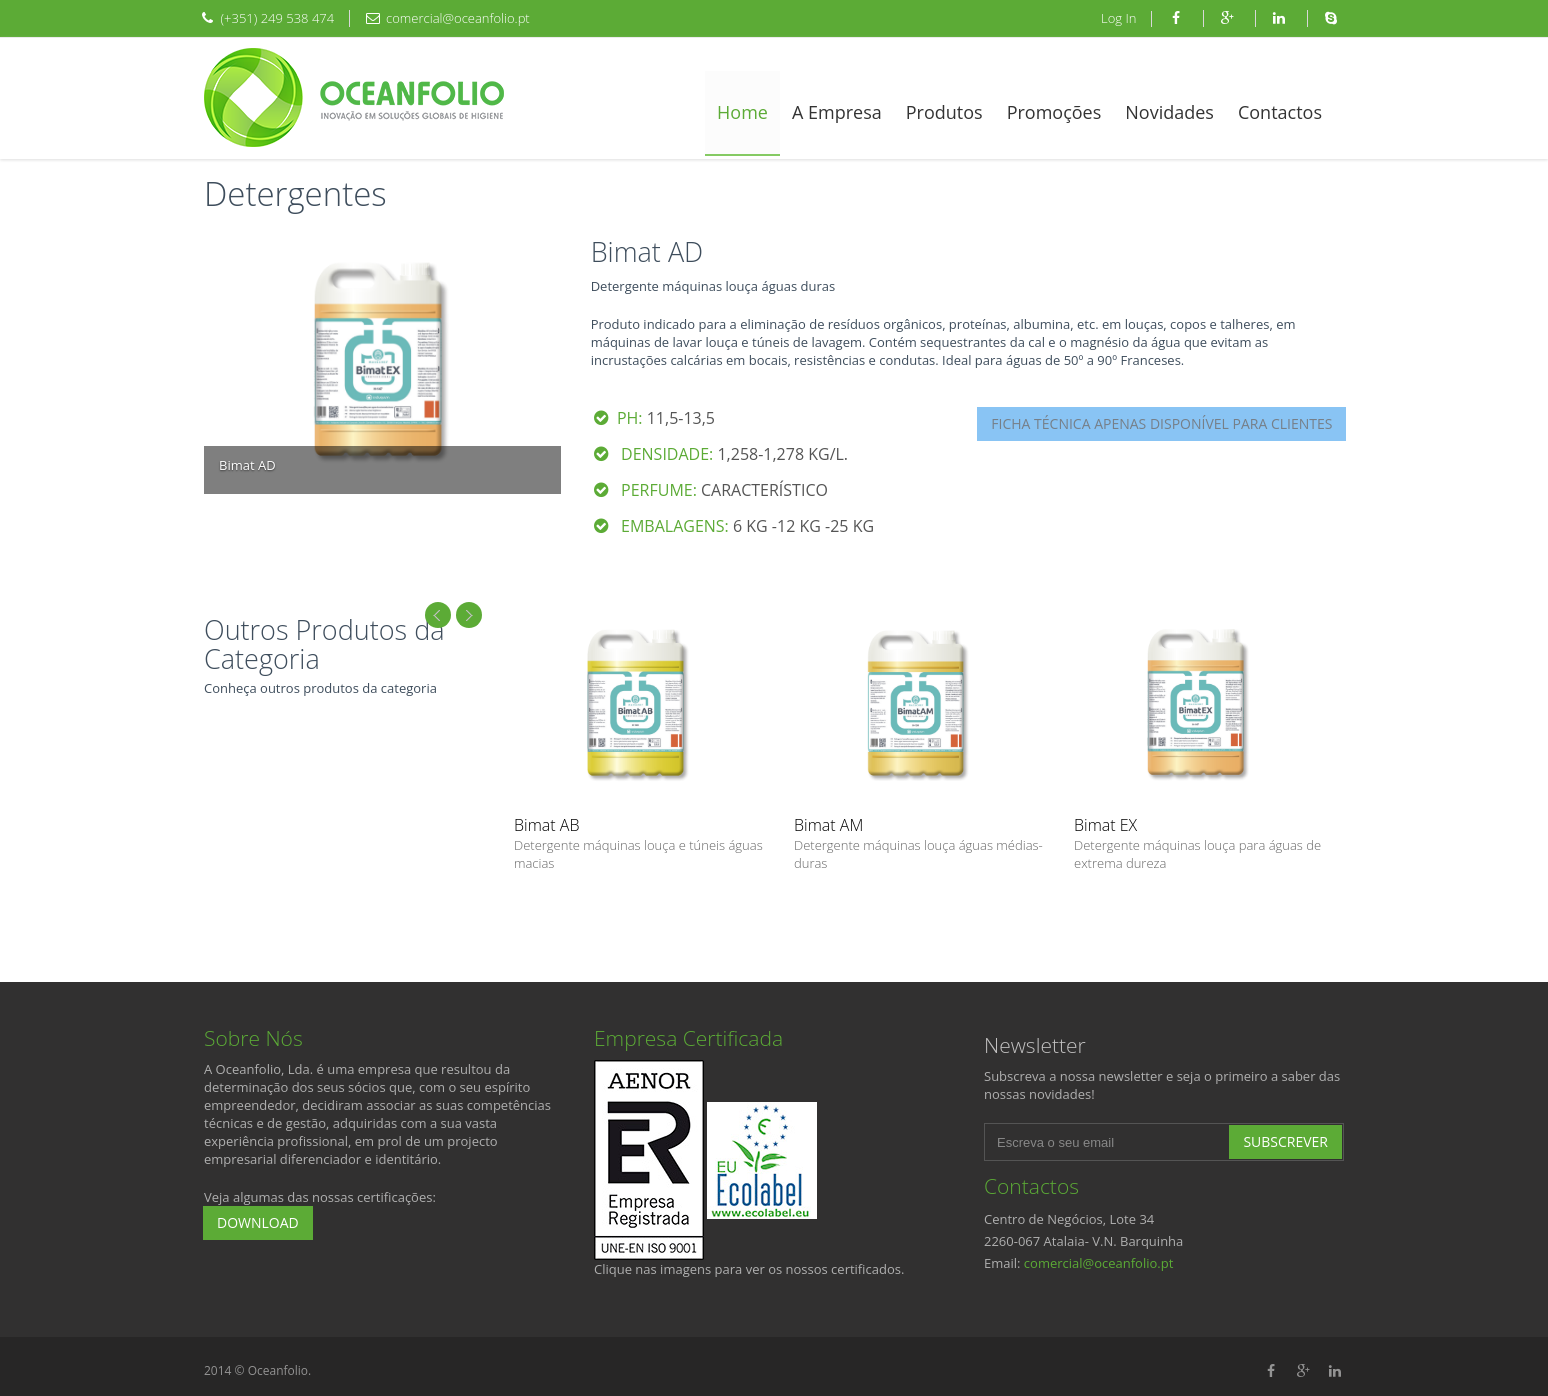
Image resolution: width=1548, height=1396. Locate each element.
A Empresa (837, 112)
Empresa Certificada (688, 1038)
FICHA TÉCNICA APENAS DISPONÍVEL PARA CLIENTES (1161, 423)
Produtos (944, 112)
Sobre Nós (253, 1038)
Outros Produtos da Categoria (324, 644)
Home (742, 112)
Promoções (1054, 112)
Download (258, 1222)
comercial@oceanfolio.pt (1099, 1263)
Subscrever (1285, 1141)
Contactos (1280, 112)
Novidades (1169, 112)
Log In (1118, 18)
